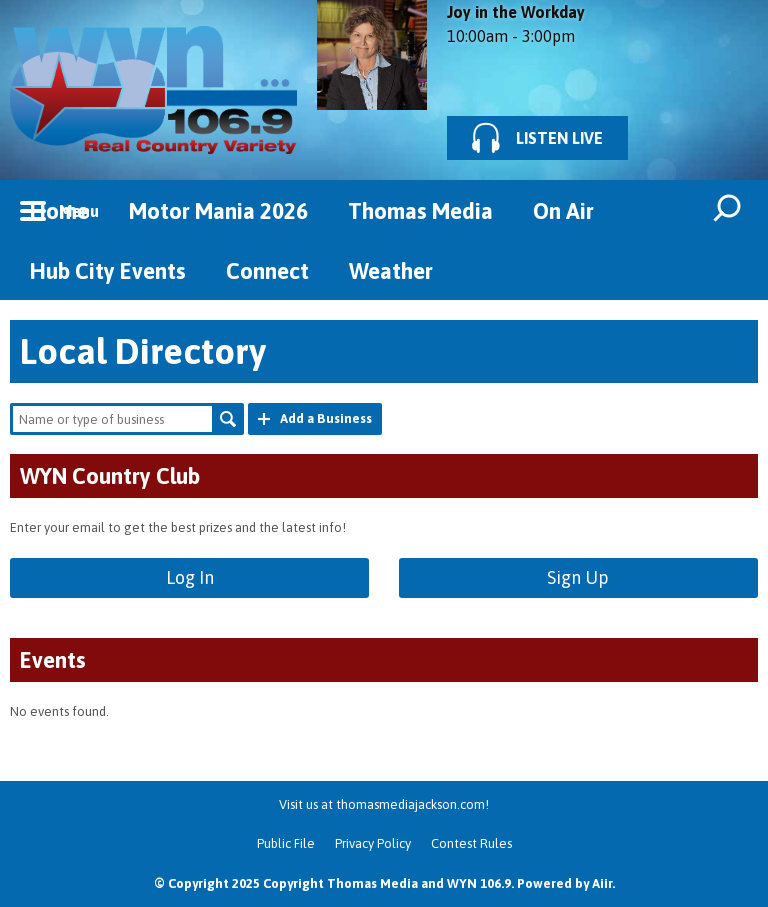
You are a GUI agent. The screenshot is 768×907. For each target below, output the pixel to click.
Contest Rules (471, 843)
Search (228, 419)
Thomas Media (420, 211)
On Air (563, 211)
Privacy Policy (373, 843)
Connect (267, 271)
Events (53, 660)
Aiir (602, 883)
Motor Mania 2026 (218, 211)
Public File (286, 843)
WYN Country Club (110, 476)
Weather (391, 271)
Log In (190, 577)
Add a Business (326, 418)
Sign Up (578, 577)
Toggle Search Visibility (728, 210)
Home (59, 211)
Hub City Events (108, 271)
